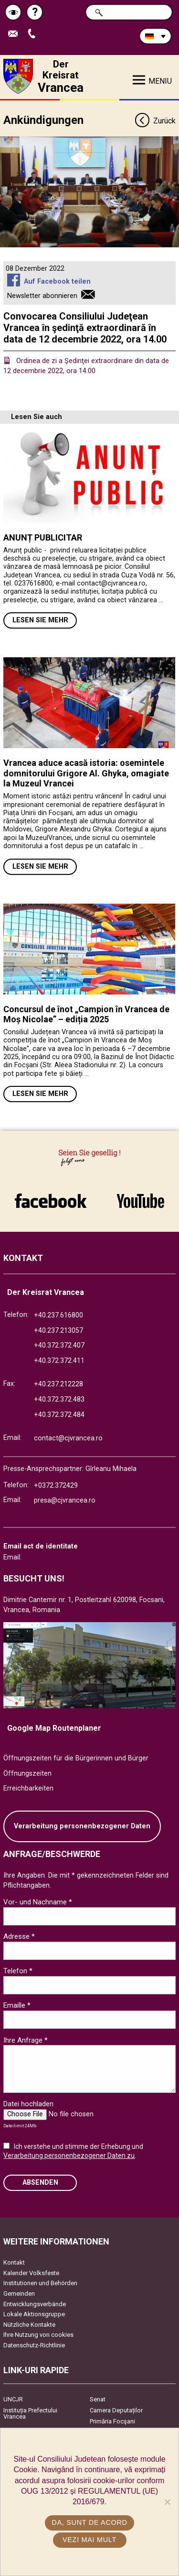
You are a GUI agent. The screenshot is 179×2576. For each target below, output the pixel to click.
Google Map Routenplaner (54, 1728)
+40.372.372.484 (59, 1415)
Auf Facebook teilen (57, 281)
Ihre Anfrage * (25, 2040)
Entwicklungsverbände (34, 2304)
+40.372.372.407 (59, 1345)
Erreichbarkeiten (28, 1788)
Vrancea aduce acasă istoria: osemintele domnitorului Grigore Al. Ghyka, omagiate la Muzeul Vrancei (86, 773)
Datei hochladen (28, 2104)
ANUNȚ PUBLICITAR (42, 537)
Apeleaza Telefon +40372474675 (34, 34)
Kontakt (14, 2262)
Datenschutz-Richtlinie (34, 2345)
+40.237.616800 (58, 1315)
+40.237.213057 (58, 1331)
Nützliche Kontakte (29, 2324)
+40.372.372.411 (59, 1361)
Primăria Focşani (112, 2421)
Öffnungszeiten (27, 1773)
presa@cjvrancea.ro (64, 1500)
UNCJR (13, 2399)
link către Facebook (50, 1200)
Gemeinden (19, 2293)
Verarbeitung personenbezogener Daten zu (69, 2155)
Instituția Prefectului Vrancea (30, 2413)
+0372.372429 (56, 1485)
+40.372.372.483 (59, 1399)
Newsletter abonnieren (42, 296)
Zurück (155, 121)
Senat (97, 2399)
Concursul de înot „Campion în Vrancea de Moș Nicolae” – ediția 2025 (86, 1014)
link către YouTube (141, 1200)
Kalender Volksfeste (31, 2273)
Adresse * (19, 1936)
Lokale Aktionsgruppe (34, 2314)
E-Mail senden (15, 34)
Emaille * (17, 2005)
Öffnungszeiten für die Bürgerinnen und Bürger (75, 1758)
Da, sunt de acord (89, 2522)
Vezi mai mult (89, 2539)
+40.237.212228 (58, 1384)
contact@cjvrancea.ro (68, 1438)
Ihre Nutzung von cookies (38, 2334)
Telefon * (17, 1971)
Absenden (40, 2182)
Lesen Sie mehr (40, 620)
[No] (167, 2502)
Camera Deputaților (116, 2410)
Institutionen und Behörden (40, 2283)
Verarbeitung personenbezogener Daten (82, 1826)
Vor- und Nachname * (37, 1902)
